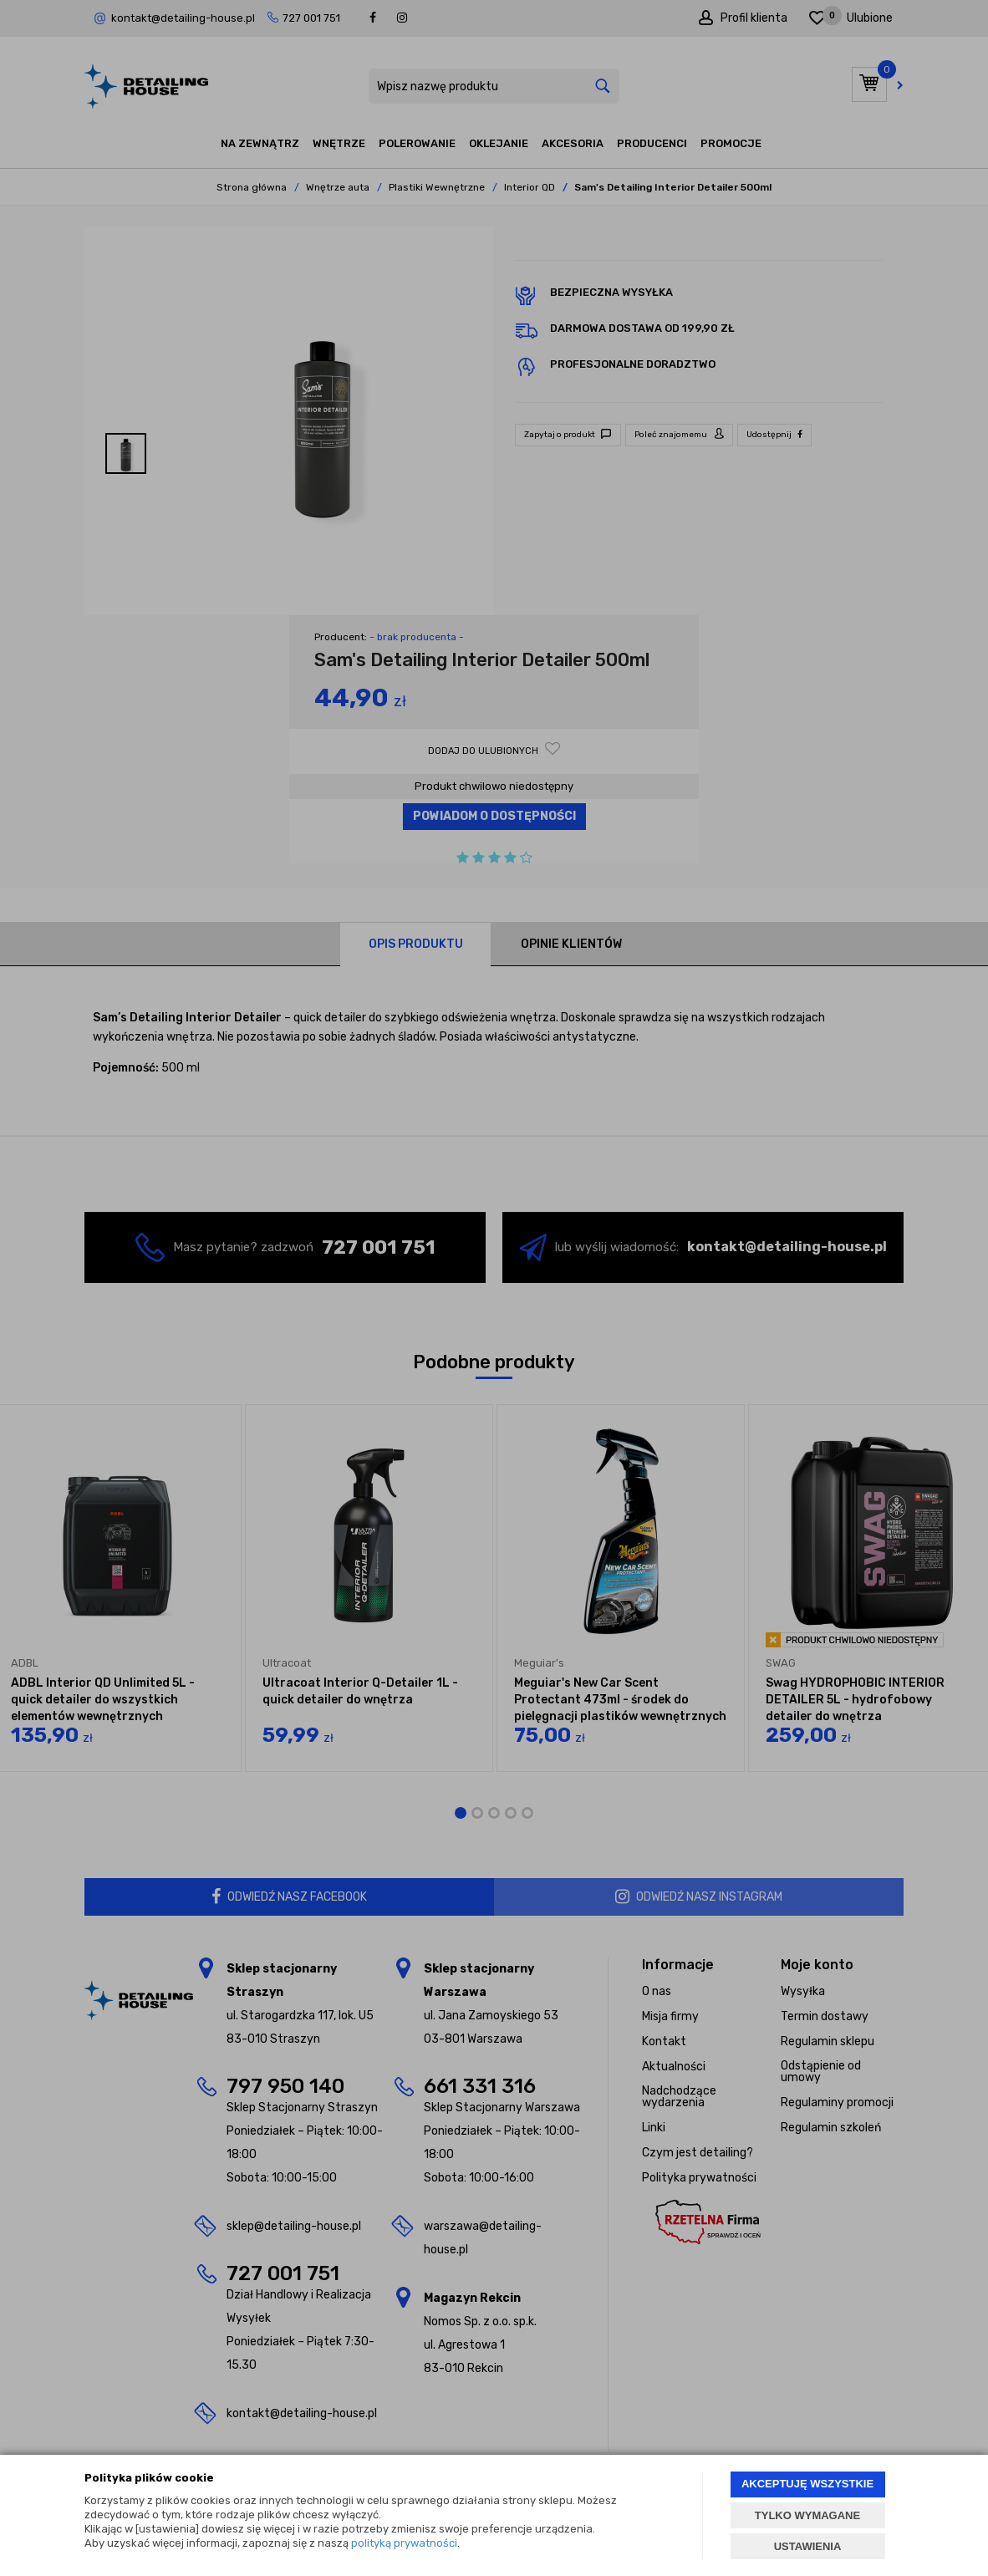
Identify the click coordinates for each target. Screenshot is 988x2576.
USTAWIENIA (808, 2546)
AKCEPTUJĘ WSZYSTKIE (807, 2483)
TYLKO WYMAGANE (807, 2515)
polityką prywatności (404, 2543)
